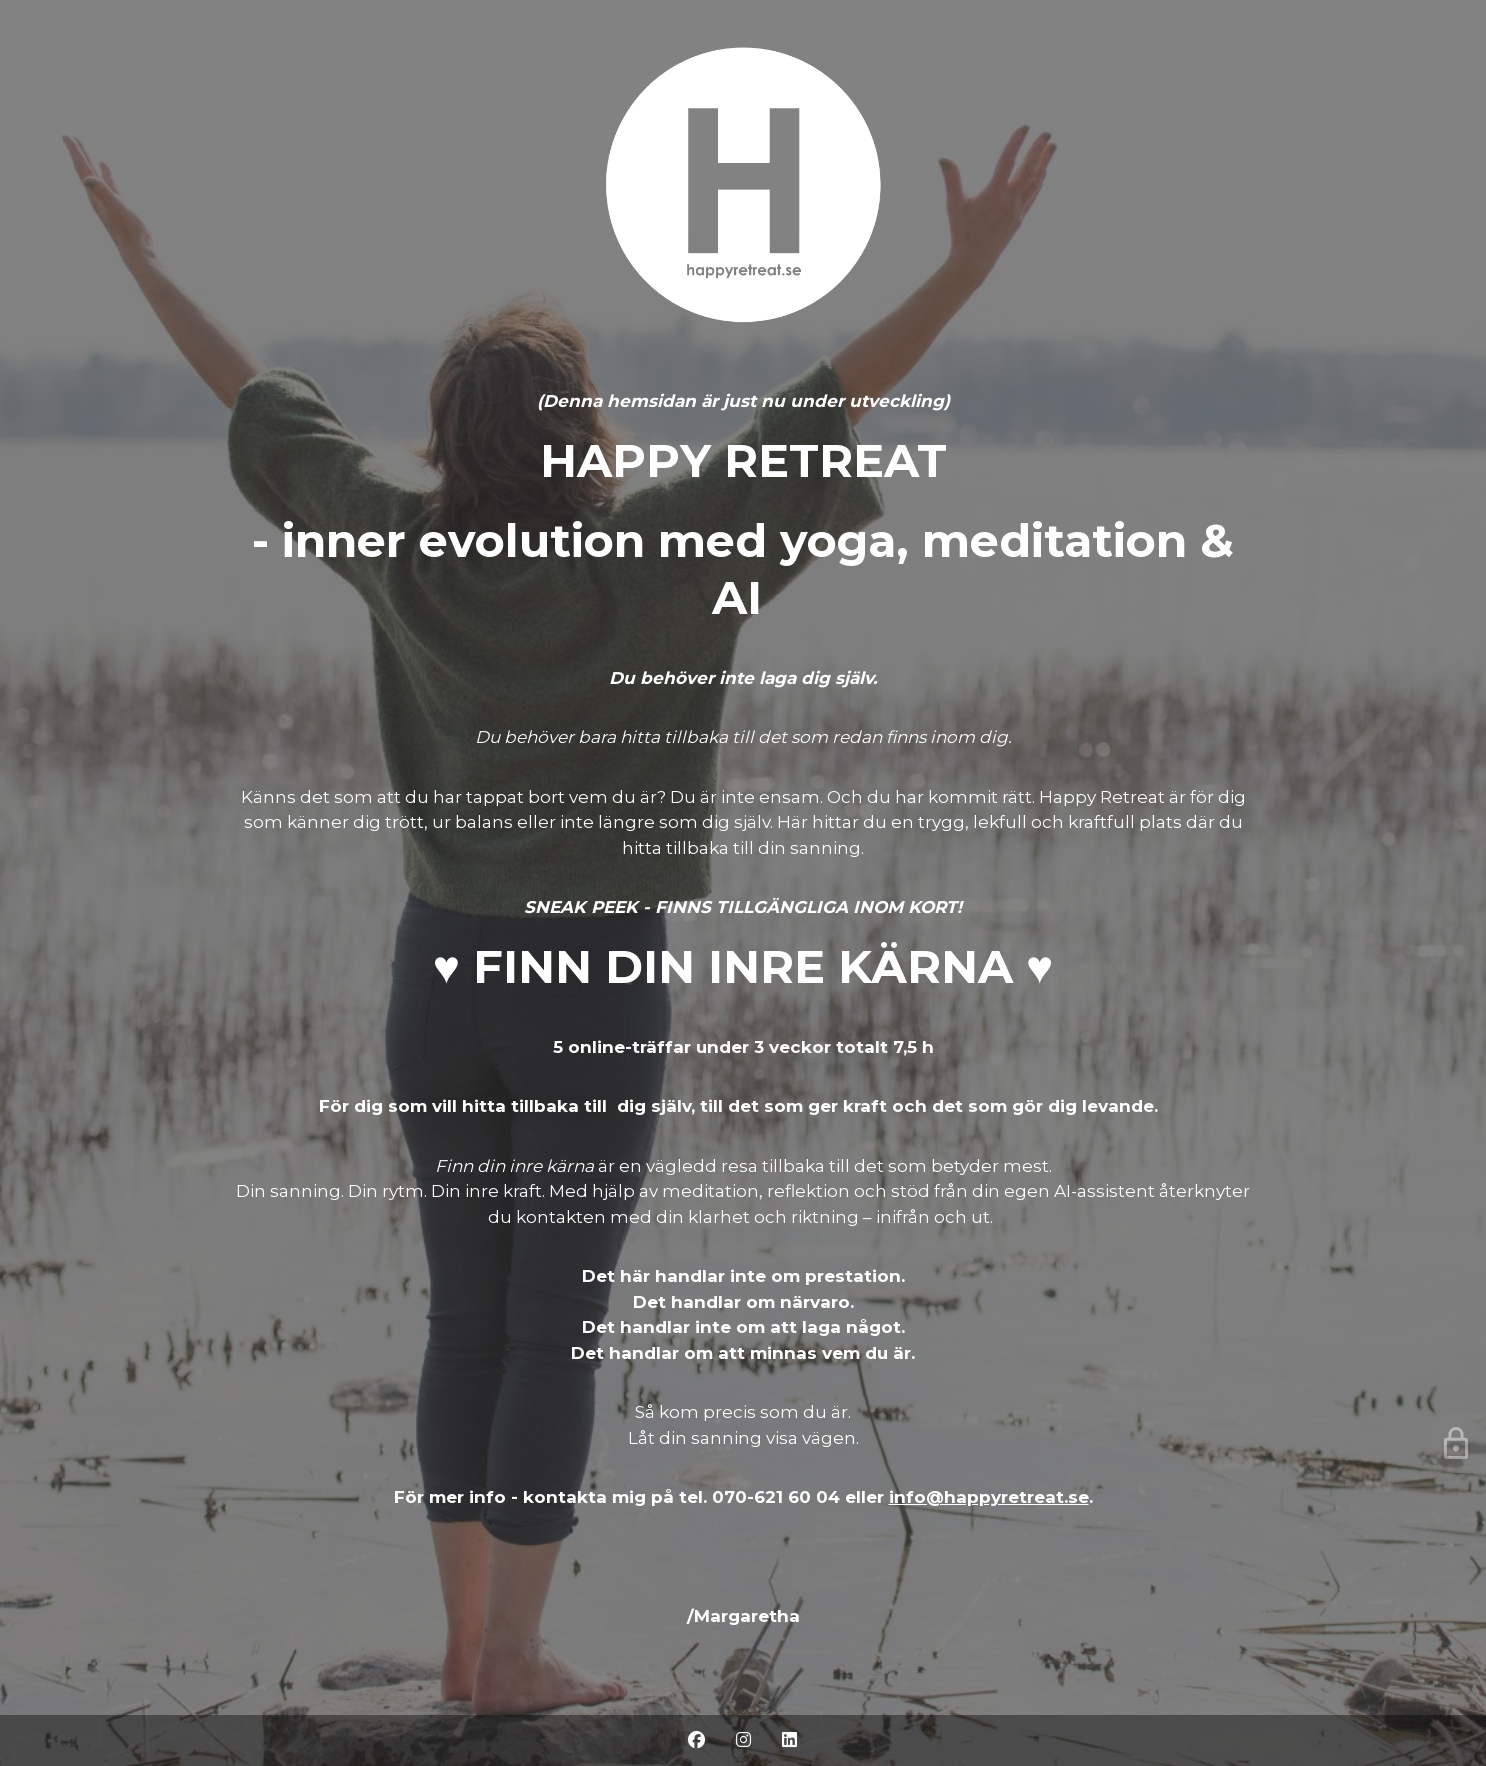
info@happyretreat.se (989, 1497)
